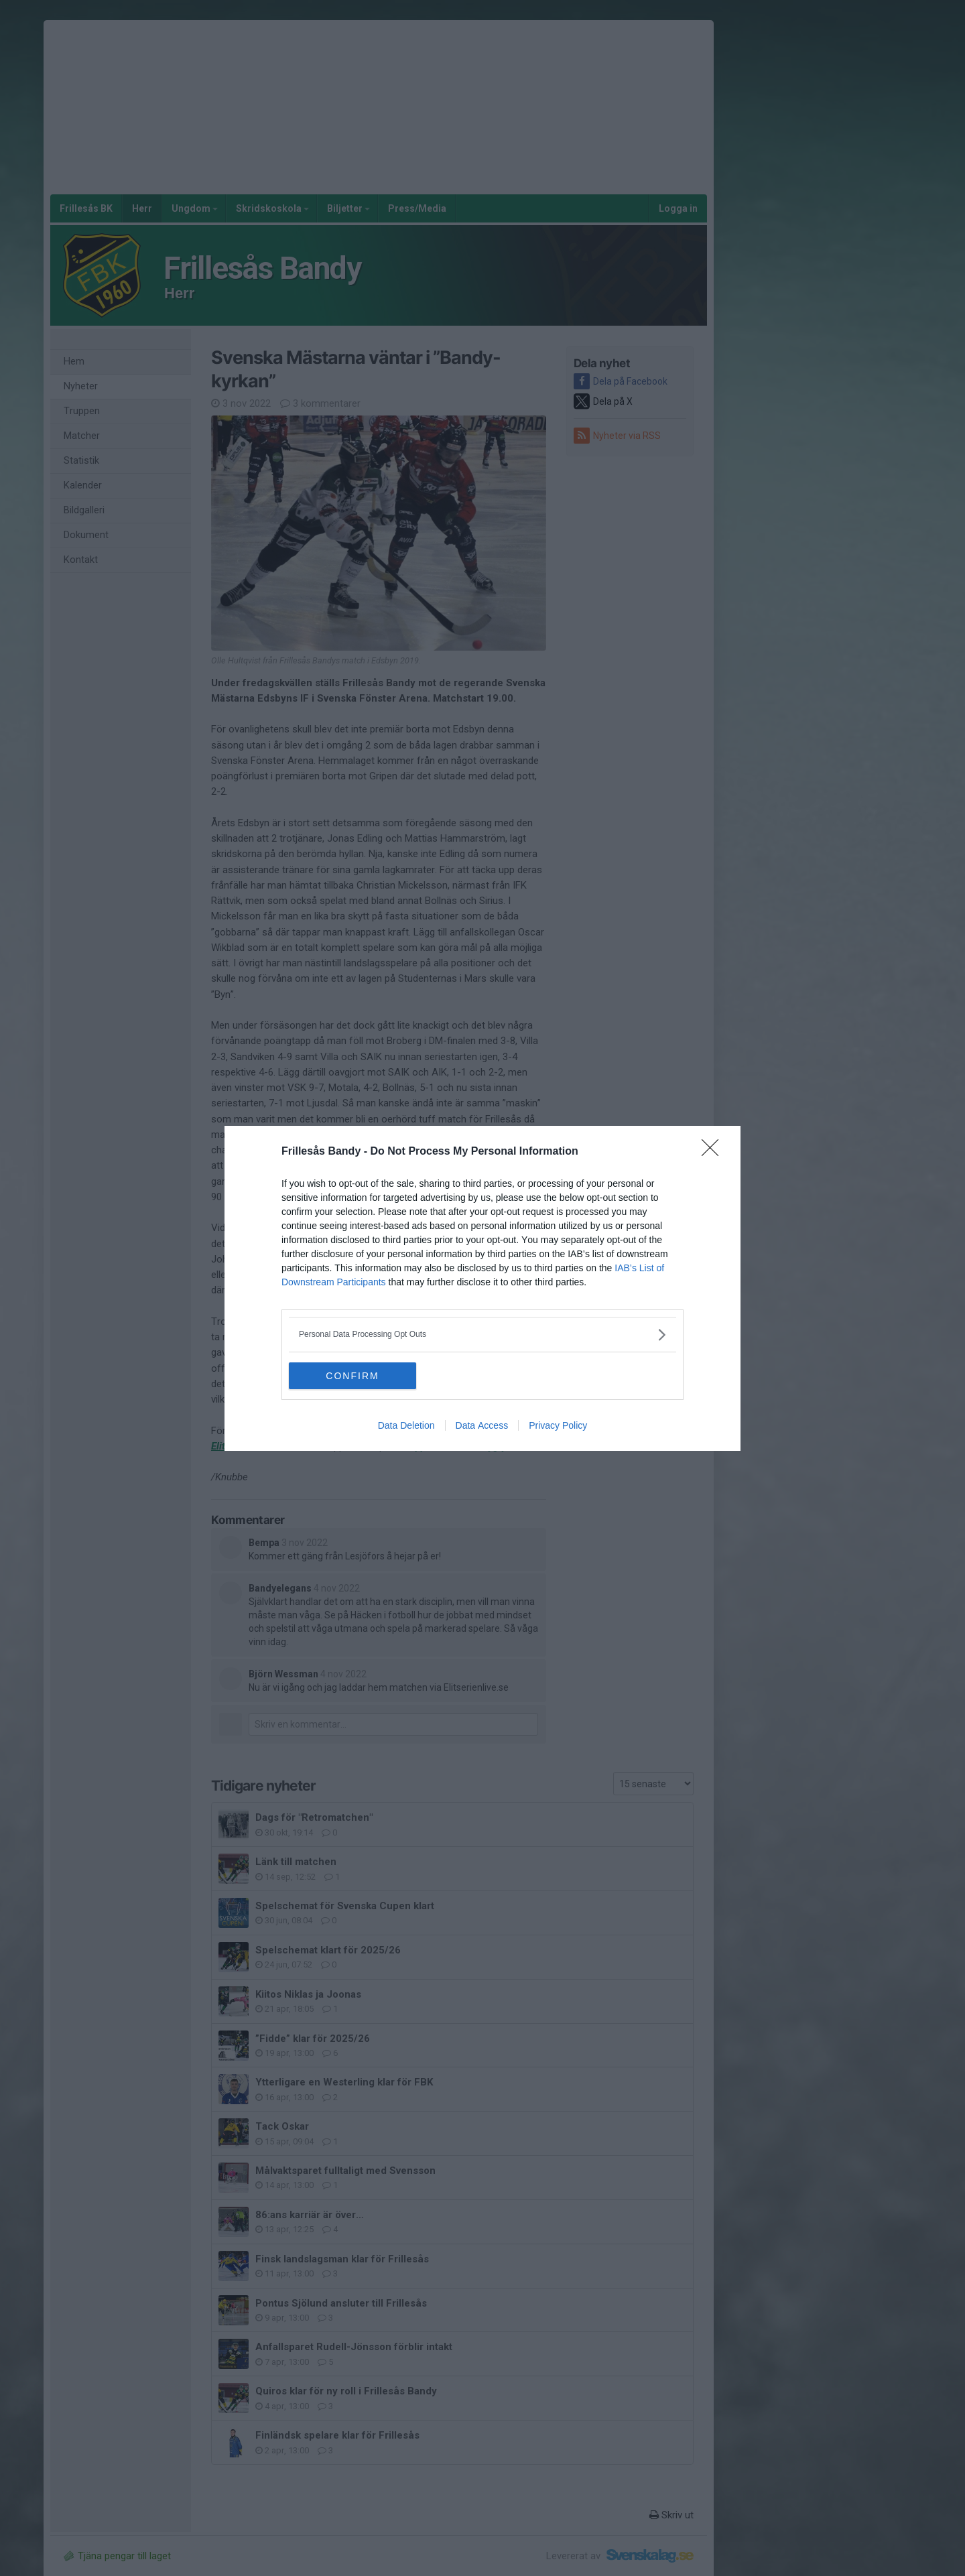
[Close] (714, 1152)
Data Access (482, 1425)
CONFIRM (352, 1375)
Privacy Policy (558, 1425)
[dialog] (482, 1288)
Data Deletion (406, 1425)
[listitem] (482, 1335)
